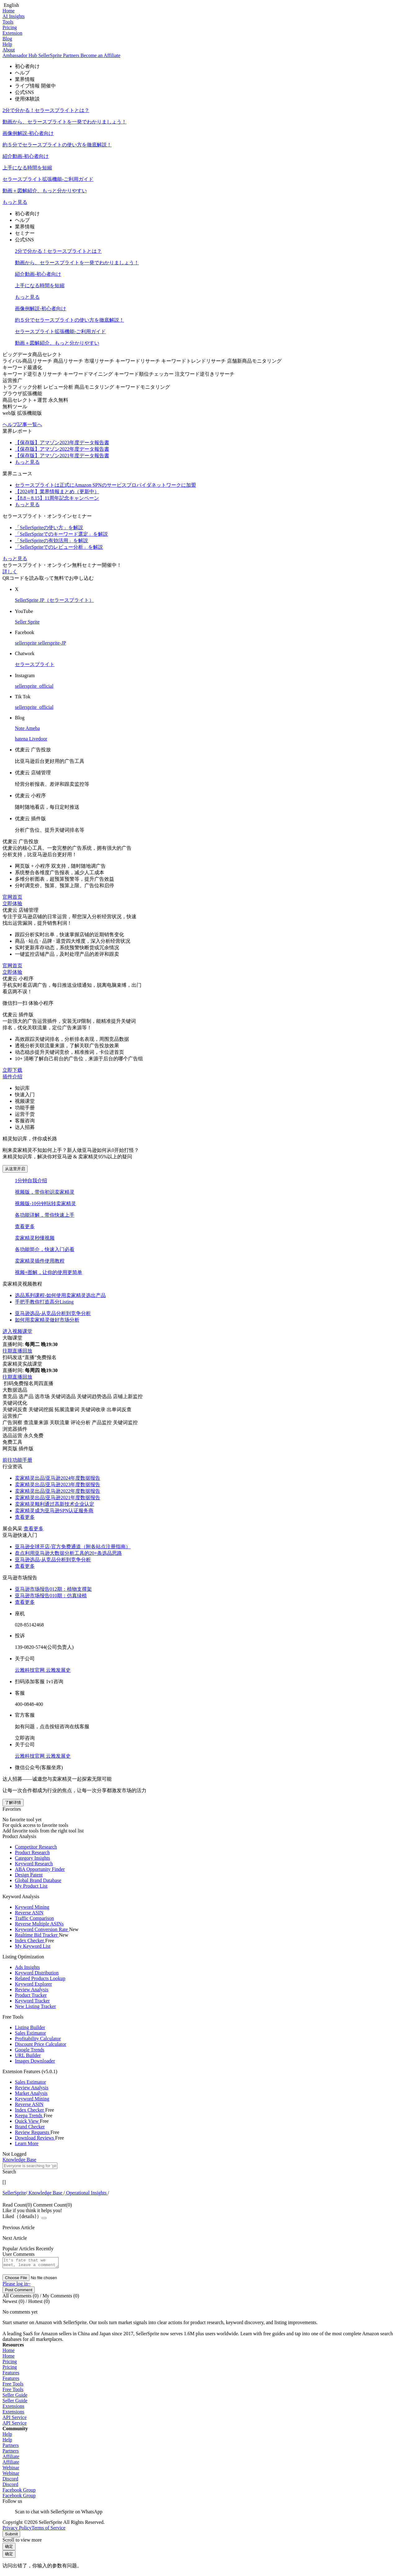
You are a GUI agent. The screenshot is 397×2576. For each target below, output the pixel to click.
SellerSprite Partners (59, 55)
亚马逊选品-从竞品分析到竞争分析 (53, 1559)
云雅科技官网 (30, 1670)
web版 (9, 413)
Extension (12, 33)
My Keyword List (33, 1946)
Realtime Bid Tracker (37, 1935)
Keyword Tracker (32, 2000)
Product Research (32, 1852)
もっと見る (14, 202)
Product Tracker (31, 1995)
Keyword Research (34, 1863)
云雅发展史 (58, 1670)
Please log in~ (16, 2285)
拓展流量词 (68, 1409)
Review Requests (33, 2132)
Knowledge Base (45, 2192)
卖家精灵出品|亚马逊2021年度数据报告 (57, 1497)
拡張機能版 (29, 413)
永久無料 (58, 400)
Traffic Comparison (34, 1918)
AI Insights (13, 16)
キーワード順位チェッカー (144, 374)
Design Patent (28, 1874)
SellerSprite (14, 2192)
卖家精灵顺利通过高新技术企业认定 (54, 1504)
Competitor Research (36, 1846)
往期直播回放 (17, 1350)
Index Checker (30, 1940)
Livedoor (38, 738)
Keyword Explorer (33, 1984)
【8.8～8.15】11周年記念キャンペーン (57, 498)
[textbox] (29, 2165)
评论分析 (81, 1422)
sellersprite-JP (52, 643)
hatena (22, 738)
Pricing (9, 27)
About (8, 49)
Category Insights (32, 1858)
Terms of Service (48, 2529)
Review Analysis (31, 1989)
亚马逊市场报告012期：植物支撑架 (53, 1589)
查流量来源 (37, 1422)
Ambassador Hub (20, 55)
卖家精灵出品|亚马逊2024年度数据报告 (57, 1478)
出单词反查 (119, 1409)
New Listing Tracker (35, 2006)
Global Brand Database (38, 1880)
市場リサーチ (99, 361)
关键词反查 (15, 1409)
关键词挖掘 (42, 1409)
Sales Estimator (30, 2033)
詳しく (9, 571)
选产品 (27, 1396)
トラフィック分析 (22, 387)
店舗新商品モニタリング (254, 361)
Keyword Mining (32, 1907)
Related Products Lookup (40, 1978)
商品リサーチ (68, 361)
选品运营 (13, 1435)
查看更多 (25, 1226)
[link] (14, 2192)
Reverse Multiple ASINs (39, 1923)
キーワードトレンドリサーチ (194, 361)
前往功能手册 (17, 1460)
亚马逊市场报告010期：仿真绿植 (51, 1595)
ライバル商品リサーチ (27, 361)
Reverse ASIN (29, 1912)
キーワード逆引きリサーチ (32, 374)
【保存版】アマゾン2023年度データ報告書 (62, 442)
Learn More (26, 2143)
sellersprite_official (34, 686)
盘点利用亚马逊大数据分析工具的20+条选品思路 (68, 1553)
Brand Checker (30, 2126)
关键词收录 (94, 1409)
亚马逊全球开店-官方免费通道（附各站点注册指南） (73, 1546)
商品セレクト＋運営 (25, 400)
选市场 (43, 1396)
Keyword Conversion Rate (42, 1929)
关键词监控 (125, 1422)
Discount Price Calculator (40, 2044)
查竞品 (10, 1396)
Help (7, 44)
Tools (7, 22)
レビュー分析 (58, 387)
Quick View (27, 2121)
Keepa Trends (29, 2115)
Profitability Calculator (38, 2038)
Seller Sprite (27, 621)
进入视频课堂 (17, 1331)
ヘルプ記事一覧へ (22, 424)
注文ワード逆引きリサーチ (204, 374)
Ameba (32, 728)
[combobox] (198, 2168)
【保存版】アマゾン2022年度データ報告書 (62, 449)
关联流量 (60, 1422)
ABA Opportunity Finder (40, 1869)
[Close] (44, 2218)
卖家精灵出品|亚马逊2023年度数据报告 (57, 1484)
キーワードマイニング (88, 374)
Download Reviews (35, 2137)
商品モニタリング (94, 387)
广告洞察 (13, 1422)
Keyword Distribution (37, 1972)
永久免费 (33, 1435)
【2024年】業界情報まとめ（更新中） (57, 491)
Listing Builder (30, 2027)
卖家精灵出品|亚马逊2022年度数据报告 (57, 1491)
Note (20, 728)
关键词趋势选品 (95, 1396)
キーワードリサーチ (138, 361)
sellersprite (26, 643)
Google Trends (29, 2049)
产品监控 (102, 1422)
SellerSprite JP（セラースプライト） (54, 600)
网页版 (10, 1448)
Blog (7, 38)
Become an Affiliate (101, 55)
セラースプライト (35, 664)
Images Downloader (35, 2061)
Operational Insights (86, 2192)
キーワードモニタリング (142, 387)
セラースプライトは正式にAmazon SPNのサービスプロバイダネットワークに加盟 (105, 485)
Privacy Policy (17, 2529)
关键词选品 (64, 1396)
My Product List (31, 1886)
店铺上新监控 (128, 1396)
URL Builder (28, 2055)
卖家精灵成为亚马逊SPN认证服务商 (54, 1510)
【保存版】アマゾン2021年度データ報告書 (62, 455)
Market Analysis (31, 2093)
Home (8, 10)
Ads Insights (27, 1967)
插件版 (26, 1448)
